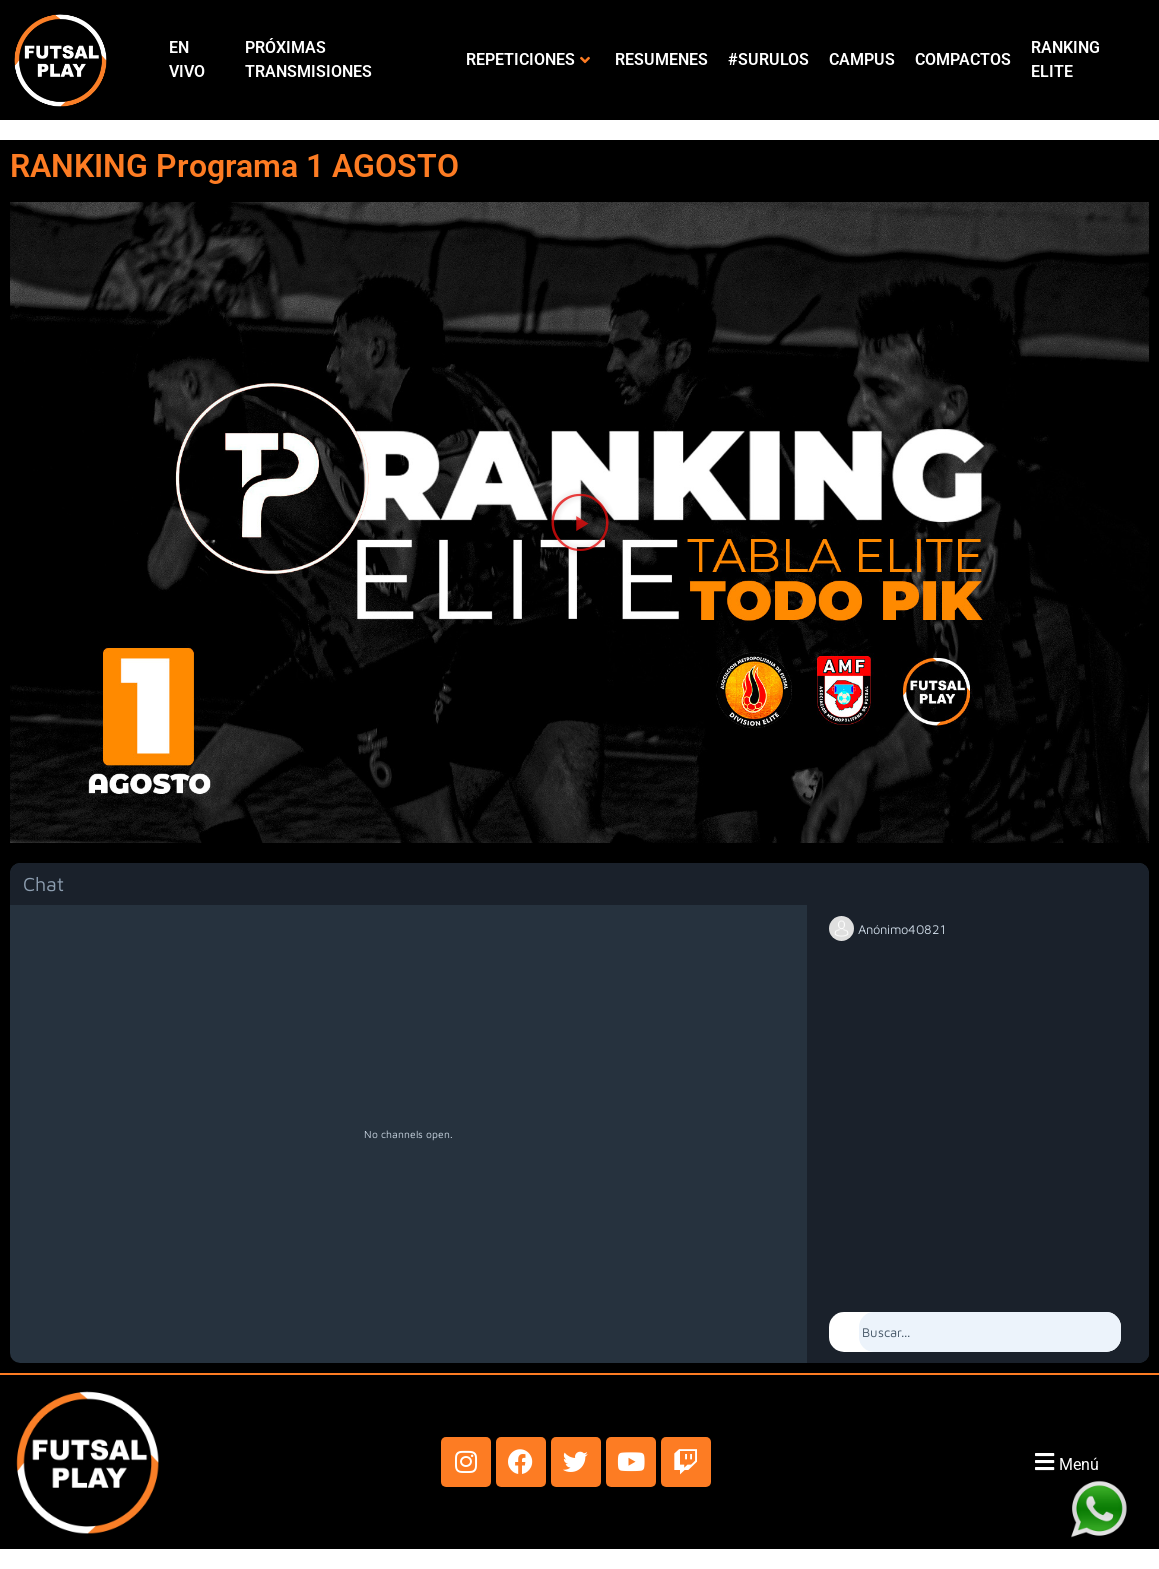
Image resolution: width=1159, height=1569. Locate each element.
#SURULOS (768, 59)
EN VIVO (187, 59)
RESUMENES (661, 59)
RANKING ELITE (1065, 59)
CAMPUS (862, 59)
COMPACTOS (963, 59)
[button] (580, 522)
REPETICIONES (528, 59)
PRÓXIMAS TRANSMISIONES (308, 59)
